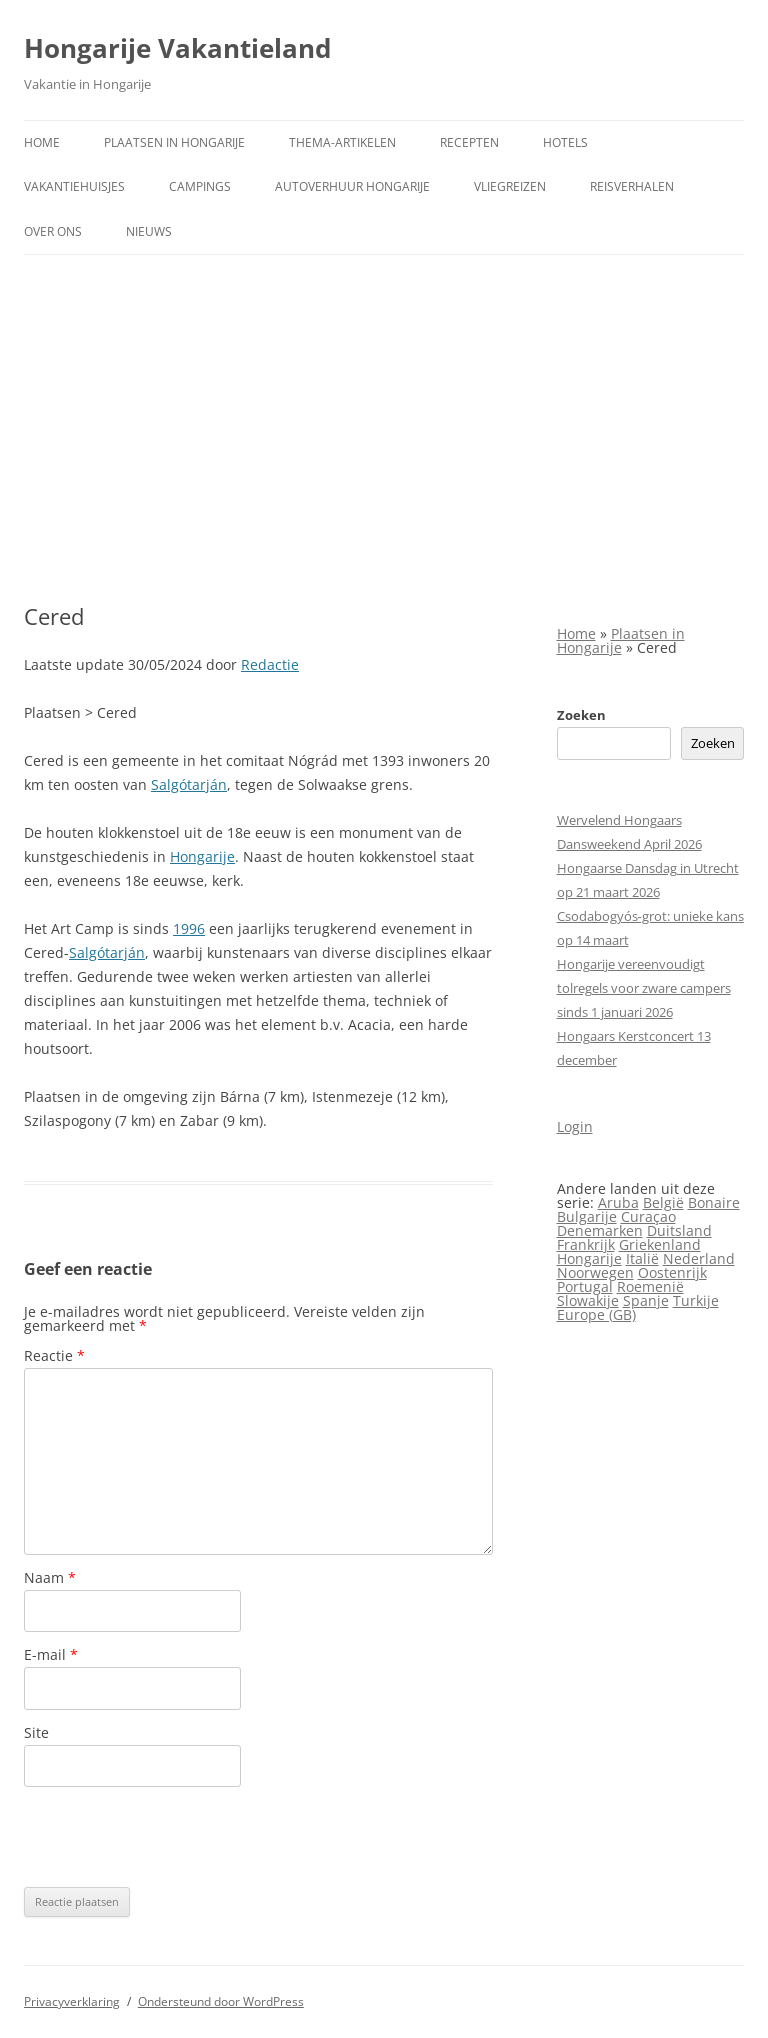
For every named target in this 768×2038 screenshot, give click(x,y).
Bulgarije (587, 1216)
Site (36, 1732)
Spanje (646, 1300)
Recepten (469, 142)
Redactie (270, 664)
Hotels (565, 142)
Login (575, 1126)
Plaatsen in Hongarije (174, 142)
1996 (189, 928)
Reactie (54, 1355)
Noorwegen (595, 1272)
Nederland (699, 1258)
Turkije (696, 1300)
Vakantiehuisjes (74, 186)
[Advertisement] (384, 429)
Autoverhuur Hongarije (352, 186)
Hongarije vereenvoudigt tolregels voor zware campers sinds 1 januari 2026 (644, 988)
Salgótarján (189, 784)
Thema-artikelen (342, 142)
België (663, 1202)
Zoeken (581, 715)
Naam (50, 1577)
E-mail (51, 1654)
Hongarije (202, 856)
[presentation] (176, 1837)
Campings (200, 186)
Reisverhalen (632, 186)
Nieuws (149, 231)
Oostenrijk (672, 1272)
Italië (642, 1258)
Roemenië (650, 1286)
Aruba (618, 1202)
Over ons (53, 231)
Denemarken (600, 1230)
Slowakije (588, 1300)
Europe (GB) (596, 1314)
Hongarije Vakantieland (177, 48)
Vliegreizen (510, 186)
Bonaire (714, 1202)
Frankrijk (586, 1244)
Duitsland (679, 1230)
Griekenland (660, 1244)
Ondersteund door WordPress (221, 2001)
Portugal (585, 1286)
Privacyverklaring (72, 2001)
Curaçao (648, 1216)
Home (42, 142)
